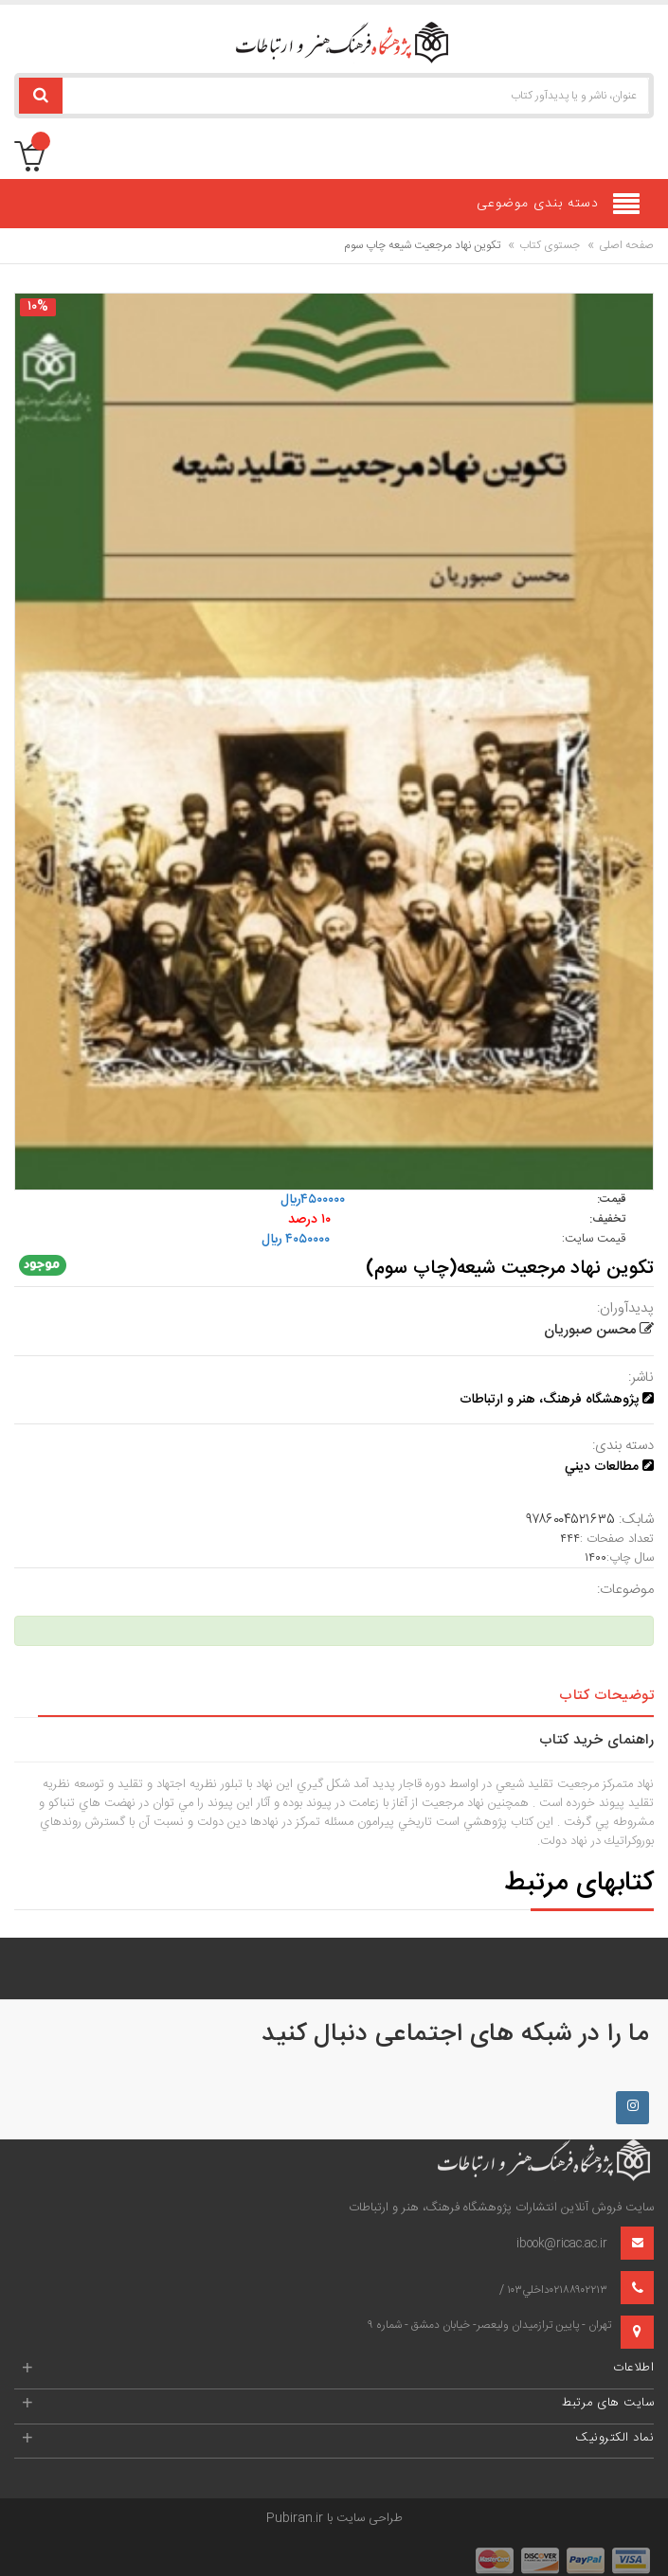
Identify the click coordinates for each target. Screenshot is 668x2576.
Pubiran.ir (294, 2518)
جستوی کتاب (549, 245)
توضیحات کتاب (606, 1696)
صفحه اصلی (626, 245)
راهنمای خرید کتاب (597, 1740)
